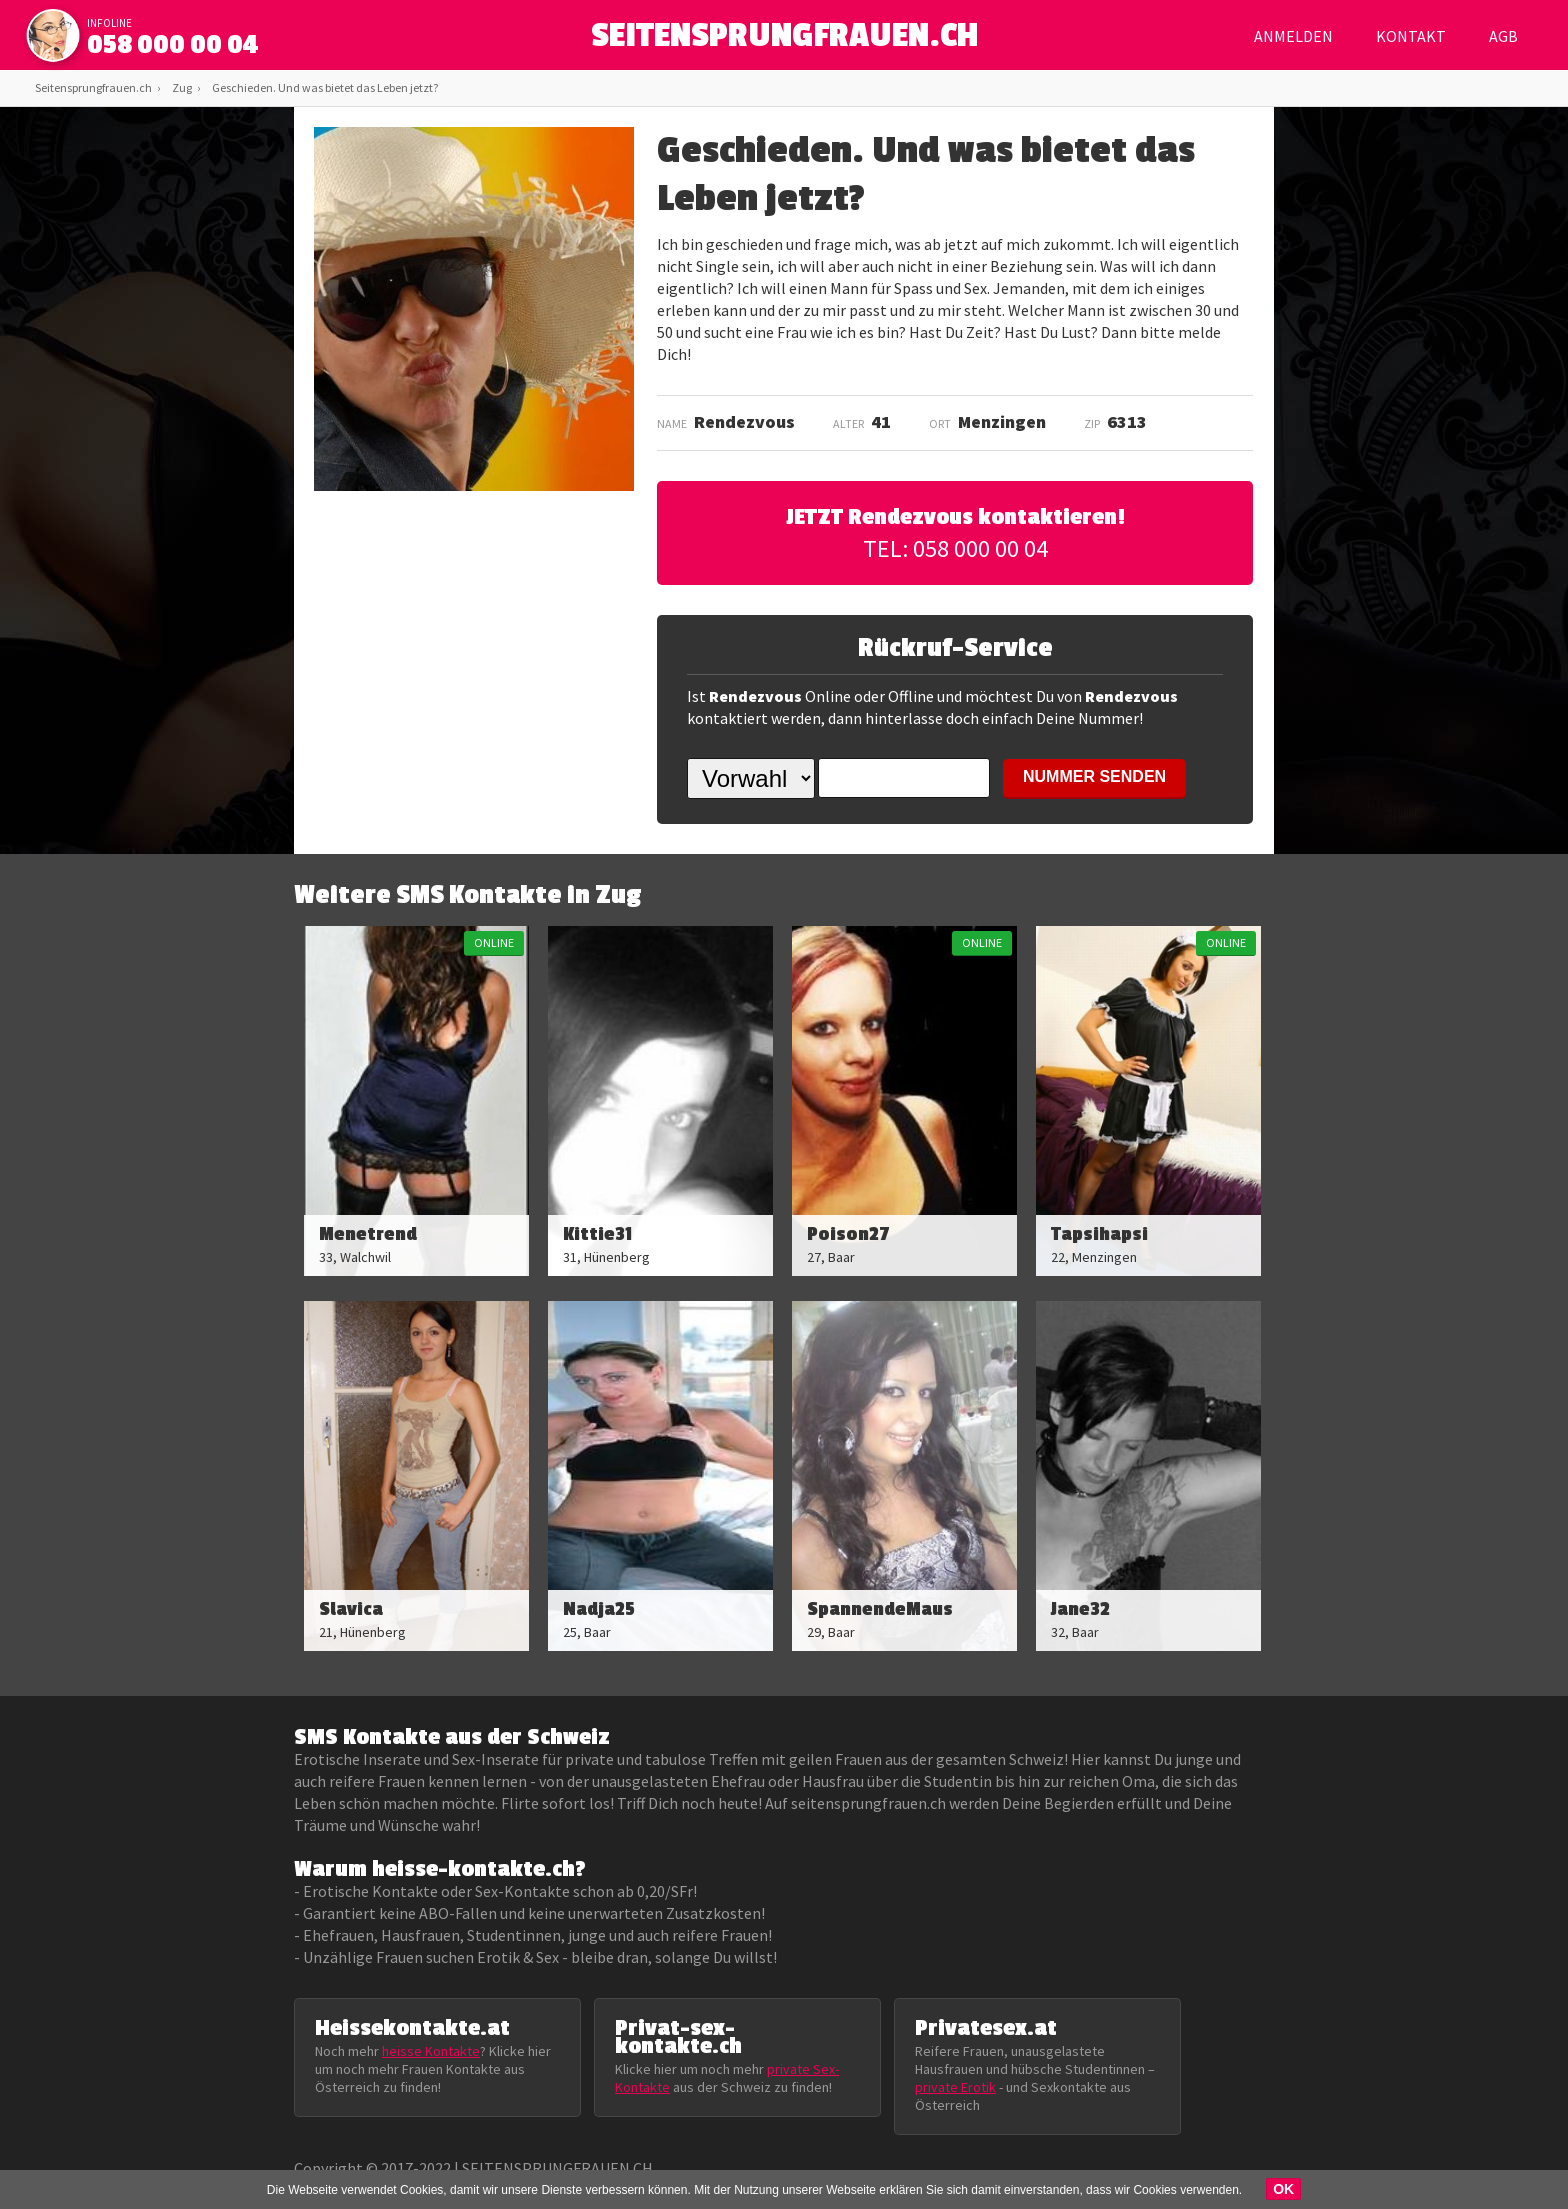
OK (1283, 2189)
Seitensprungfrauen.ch (93, 87)
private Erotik (955, 2087)
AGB (1503, 36)
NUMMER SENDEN (1094, 776)
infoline (109, 23)
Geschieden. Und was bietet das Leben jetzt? (325, 87)
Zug (182, 87)
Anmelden (1293, 36)
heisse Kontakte (431, 2051)
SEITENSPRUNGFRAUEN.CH (784, 40)
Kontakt (1411, 36)
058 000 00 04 (173, 45)
